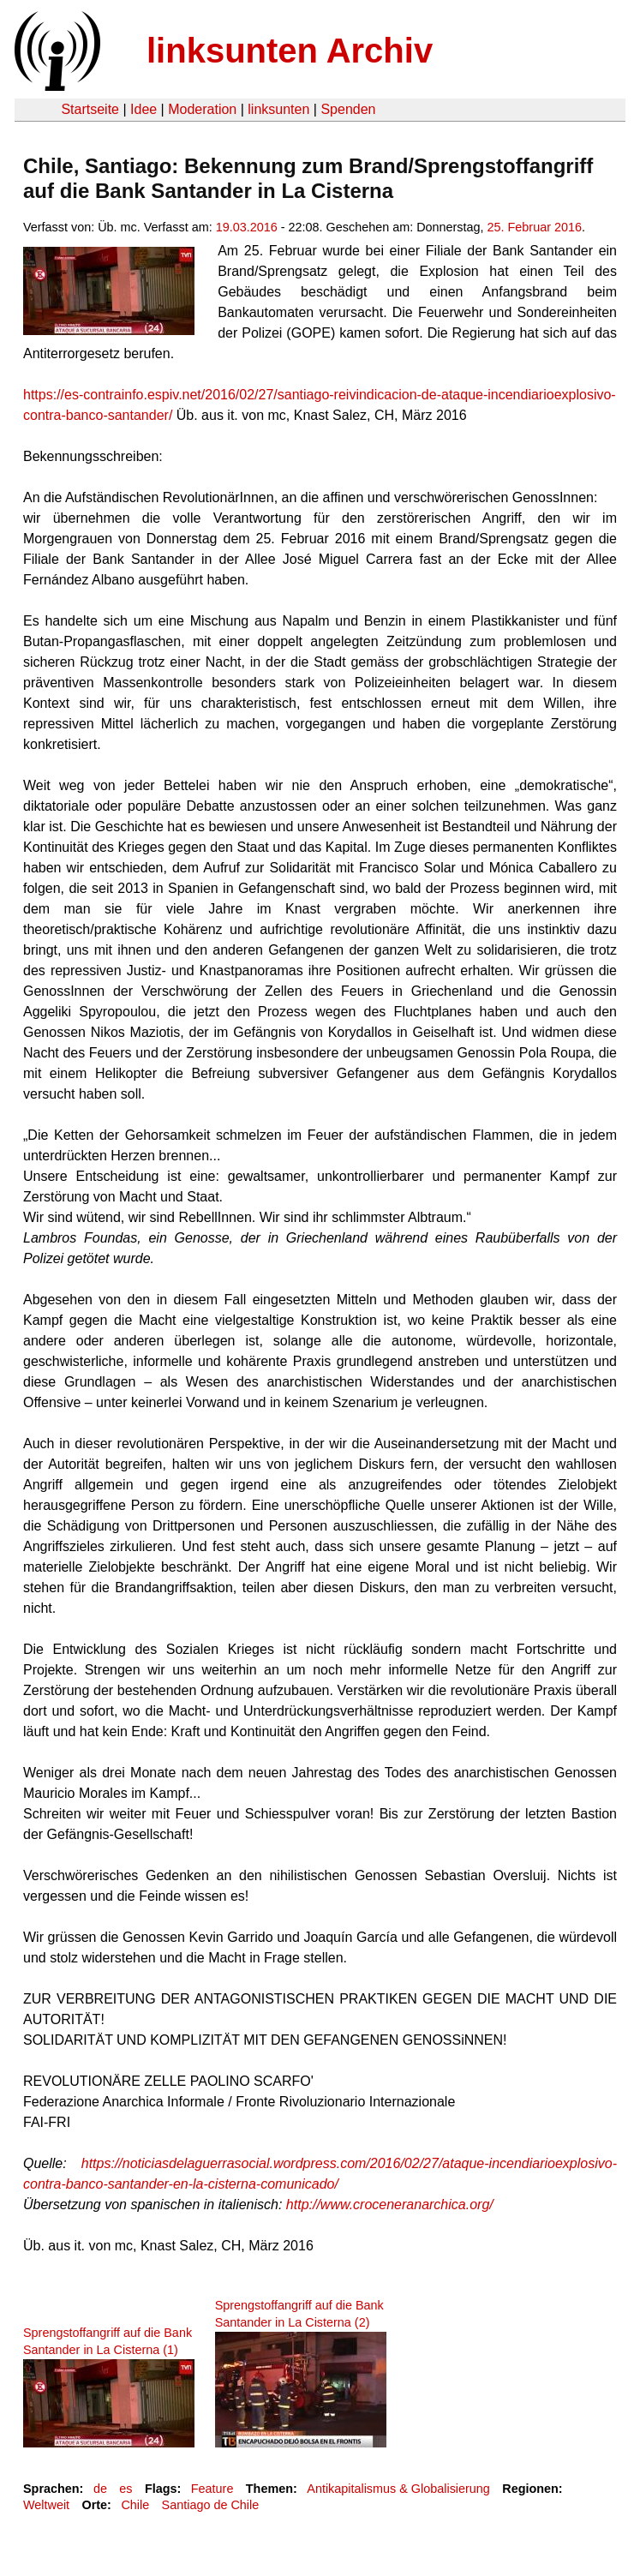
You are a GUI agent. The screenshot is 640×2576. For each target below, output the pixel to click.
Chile (135, 2505)
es (125, 2488)
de (100, 2488)
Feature (212, 2488)
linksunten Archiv (290, 50)
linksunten (278, 109)
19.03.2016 (247, 227)
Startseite (90, 109)
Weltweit (46, 2505)
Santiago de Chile (211, 2505)
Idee (143, 109)
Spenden (347, 109)
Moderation (202, 109)
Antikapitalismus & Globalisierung (398, 2488)
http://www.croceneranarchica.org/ (389, 2204)
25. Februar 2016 (534, 227)
